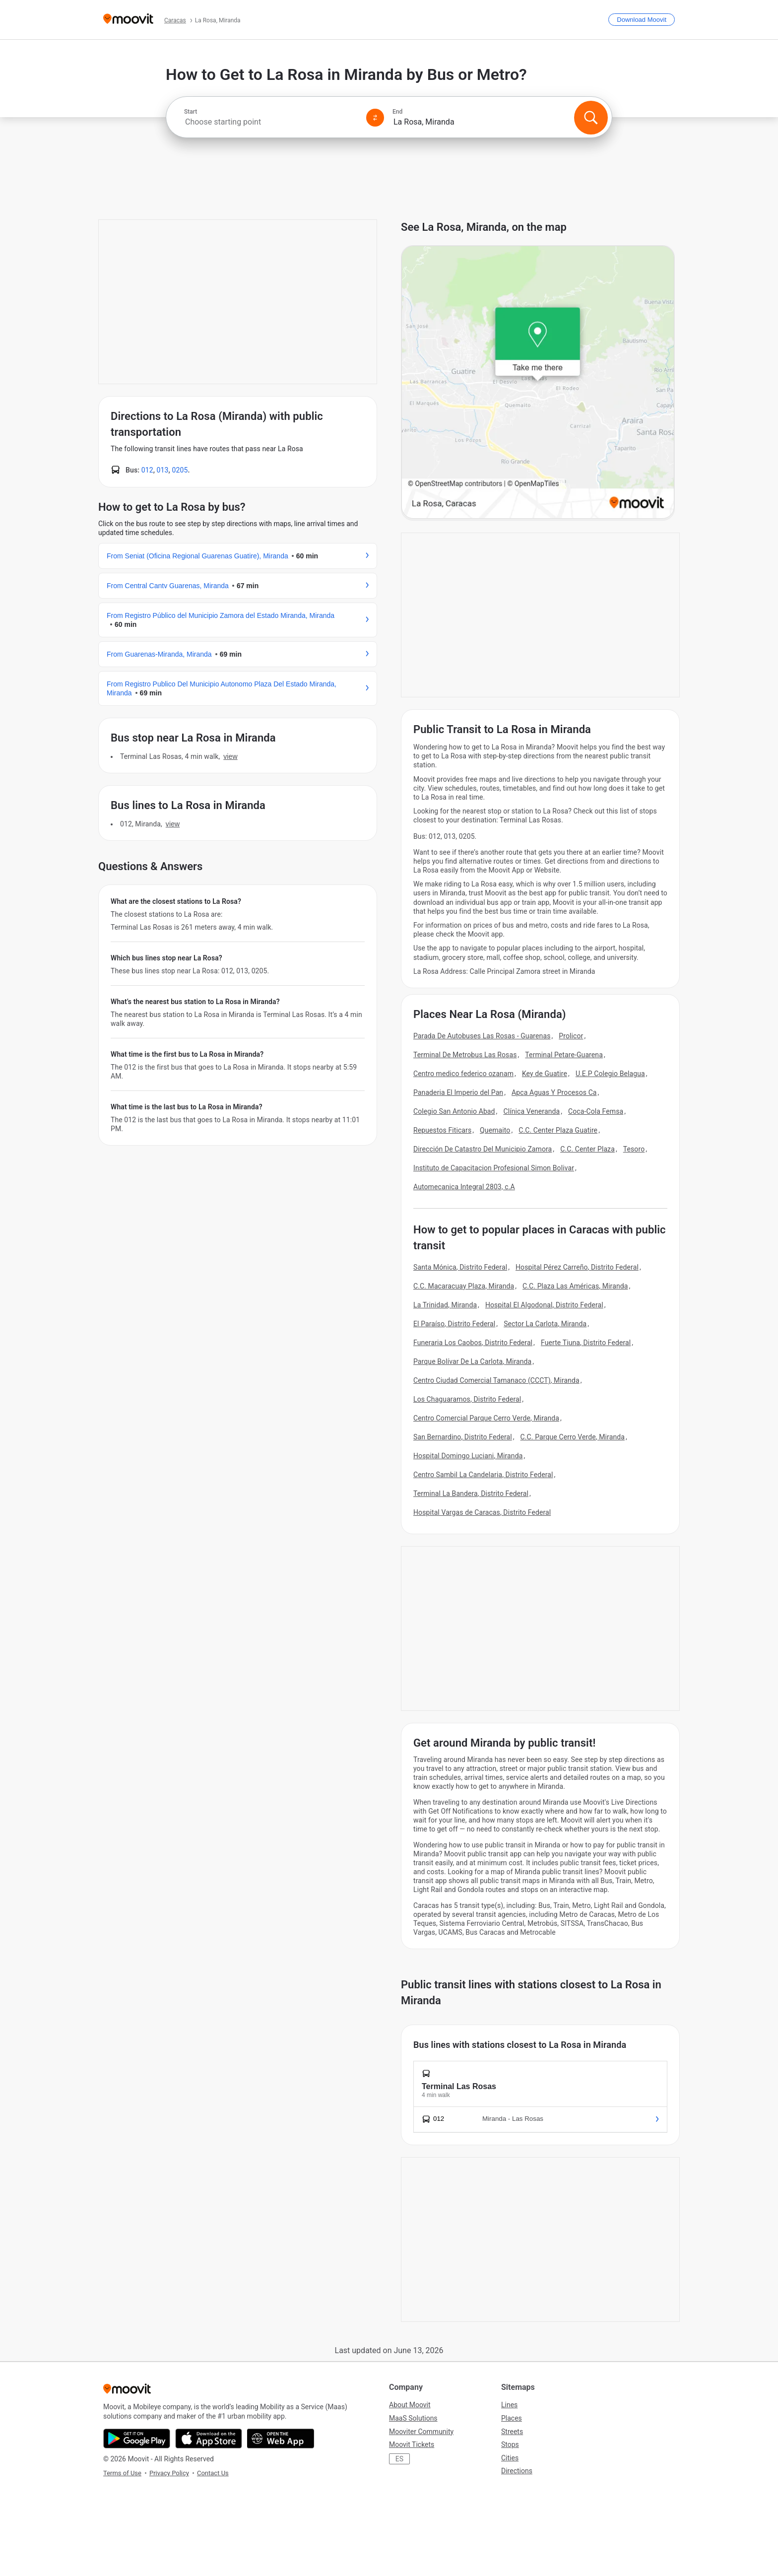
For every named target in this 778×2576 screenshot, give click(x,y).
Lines (509, 2405)
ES (399, 2459)
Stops (510, 2444)
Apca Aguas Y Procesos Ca (554, 1092)
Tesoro (634, 1149)
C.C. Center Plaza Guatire (558, 1130)
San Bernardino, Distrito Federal (462, 1437)
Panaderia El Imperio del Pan (458, 1092)
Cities (510, 2458)
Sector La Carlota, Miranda (545, 1324)
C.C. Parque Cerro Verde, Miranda (572, 1437)
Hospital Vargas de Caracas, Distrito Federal (482, 1512)
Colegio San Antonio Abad (454, 1111)
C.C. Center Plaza (587, 1149)
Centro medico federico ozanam (463, 1074)
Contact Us (213, 2473)
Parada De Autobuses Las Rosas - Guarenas (481, 1036)
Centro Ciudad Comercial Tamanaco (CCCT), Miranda (496, 1380)
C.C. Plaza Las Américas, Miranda (575, 1286)
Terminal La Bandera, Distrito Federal (470, 1493)
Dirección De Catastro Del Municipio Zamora (482, 1149)
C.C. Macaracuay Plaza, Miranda (463, 1286)
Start (190, 112)
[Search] (591, 118)
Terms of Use (122, 2473)
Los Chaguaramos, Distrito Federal (467, 1399)
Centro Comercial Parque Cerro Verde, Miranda (486, 1418)
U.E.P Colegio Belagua (610, 1074)
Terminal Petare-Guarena (564, 1055)
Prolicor (571, 1036)
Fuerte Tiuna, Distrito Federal (586, 1343)
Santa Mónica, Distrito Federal (460, 1267)
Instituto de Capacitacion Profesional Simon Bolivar (493, 1168)
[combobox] (271, 122)
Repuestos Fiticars (442, 1130)
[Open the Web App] (280, 2438)
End (397, 112)
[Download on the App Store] (208, 2438)
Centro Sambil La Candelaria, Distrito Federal (483, 1475)
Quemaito (495, 1130)
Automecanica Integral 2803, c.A (464, 1187)
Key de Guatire (544, 1074)
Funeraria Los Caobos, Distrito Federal (472, 1343)
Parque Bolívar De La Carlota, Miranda (472, 1361)
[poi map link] (538, 383)
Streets (512, 2432)
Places (511, 2418)
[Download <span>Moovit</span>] (641, 19)
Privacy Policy (169, 2473)
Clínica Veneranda (531, 1111)
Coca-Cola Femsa (595, 1111)
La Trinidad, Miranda (445, 1305)
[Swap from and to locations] (375, 118)
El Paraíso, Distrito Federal (454, 1324)
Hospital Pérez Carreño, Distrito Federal (577, 1267)
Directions (516, 2471)
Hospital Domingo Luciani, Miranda (467, 1456)
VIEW (230, 756)
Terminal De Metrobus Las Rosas (465, 1055)
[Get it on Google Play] (136, 2438)
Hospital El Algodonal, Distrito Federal (544, 1305)
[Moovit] (128, 19)
